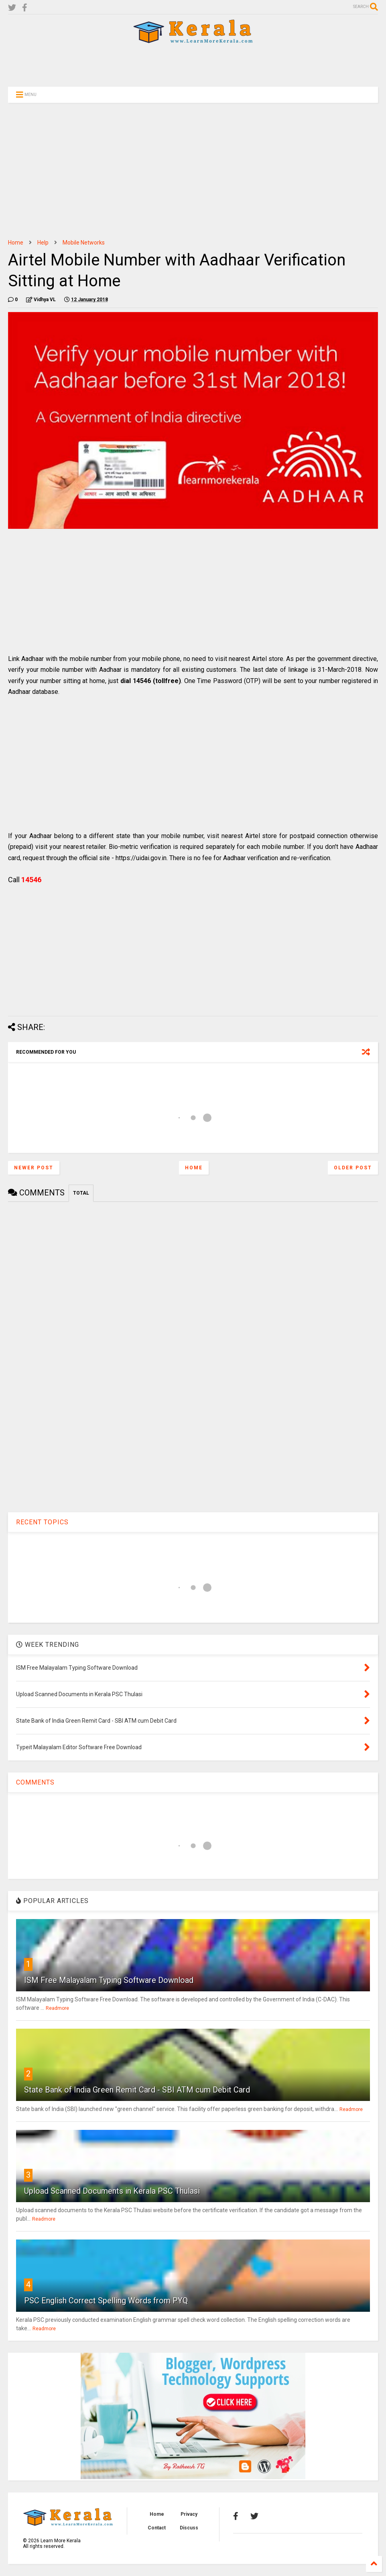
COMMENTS (35, 1782)
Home (15, 242)
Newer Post (33, 1168)
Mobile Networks (84, 242)
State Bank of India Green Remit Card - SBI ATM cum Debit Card (137, 2090)
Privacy (189, 2514)
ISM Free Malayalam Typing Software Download (108, 1980)
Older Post (353, 1168)
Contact (157, 2528)
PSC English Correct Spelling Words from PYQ (106, 2300)
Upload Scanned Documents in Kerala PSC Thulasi (112, 2191)
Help (43, 242)
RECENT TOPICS (42, 1522)
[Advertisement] (193, 65)
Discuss (189, 2528)
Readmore (57, 2008)
